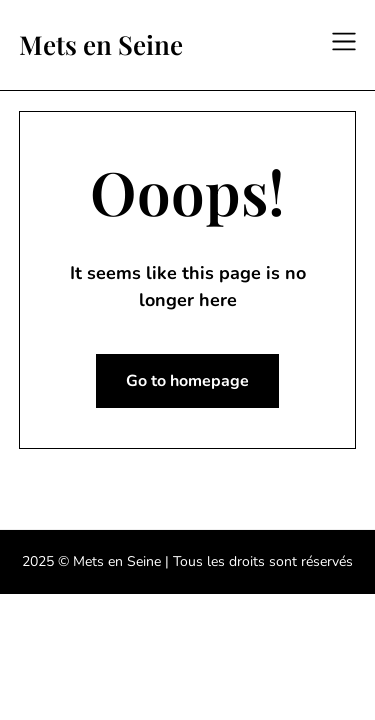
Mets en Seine (101, 45)
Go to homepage (187, 381)
